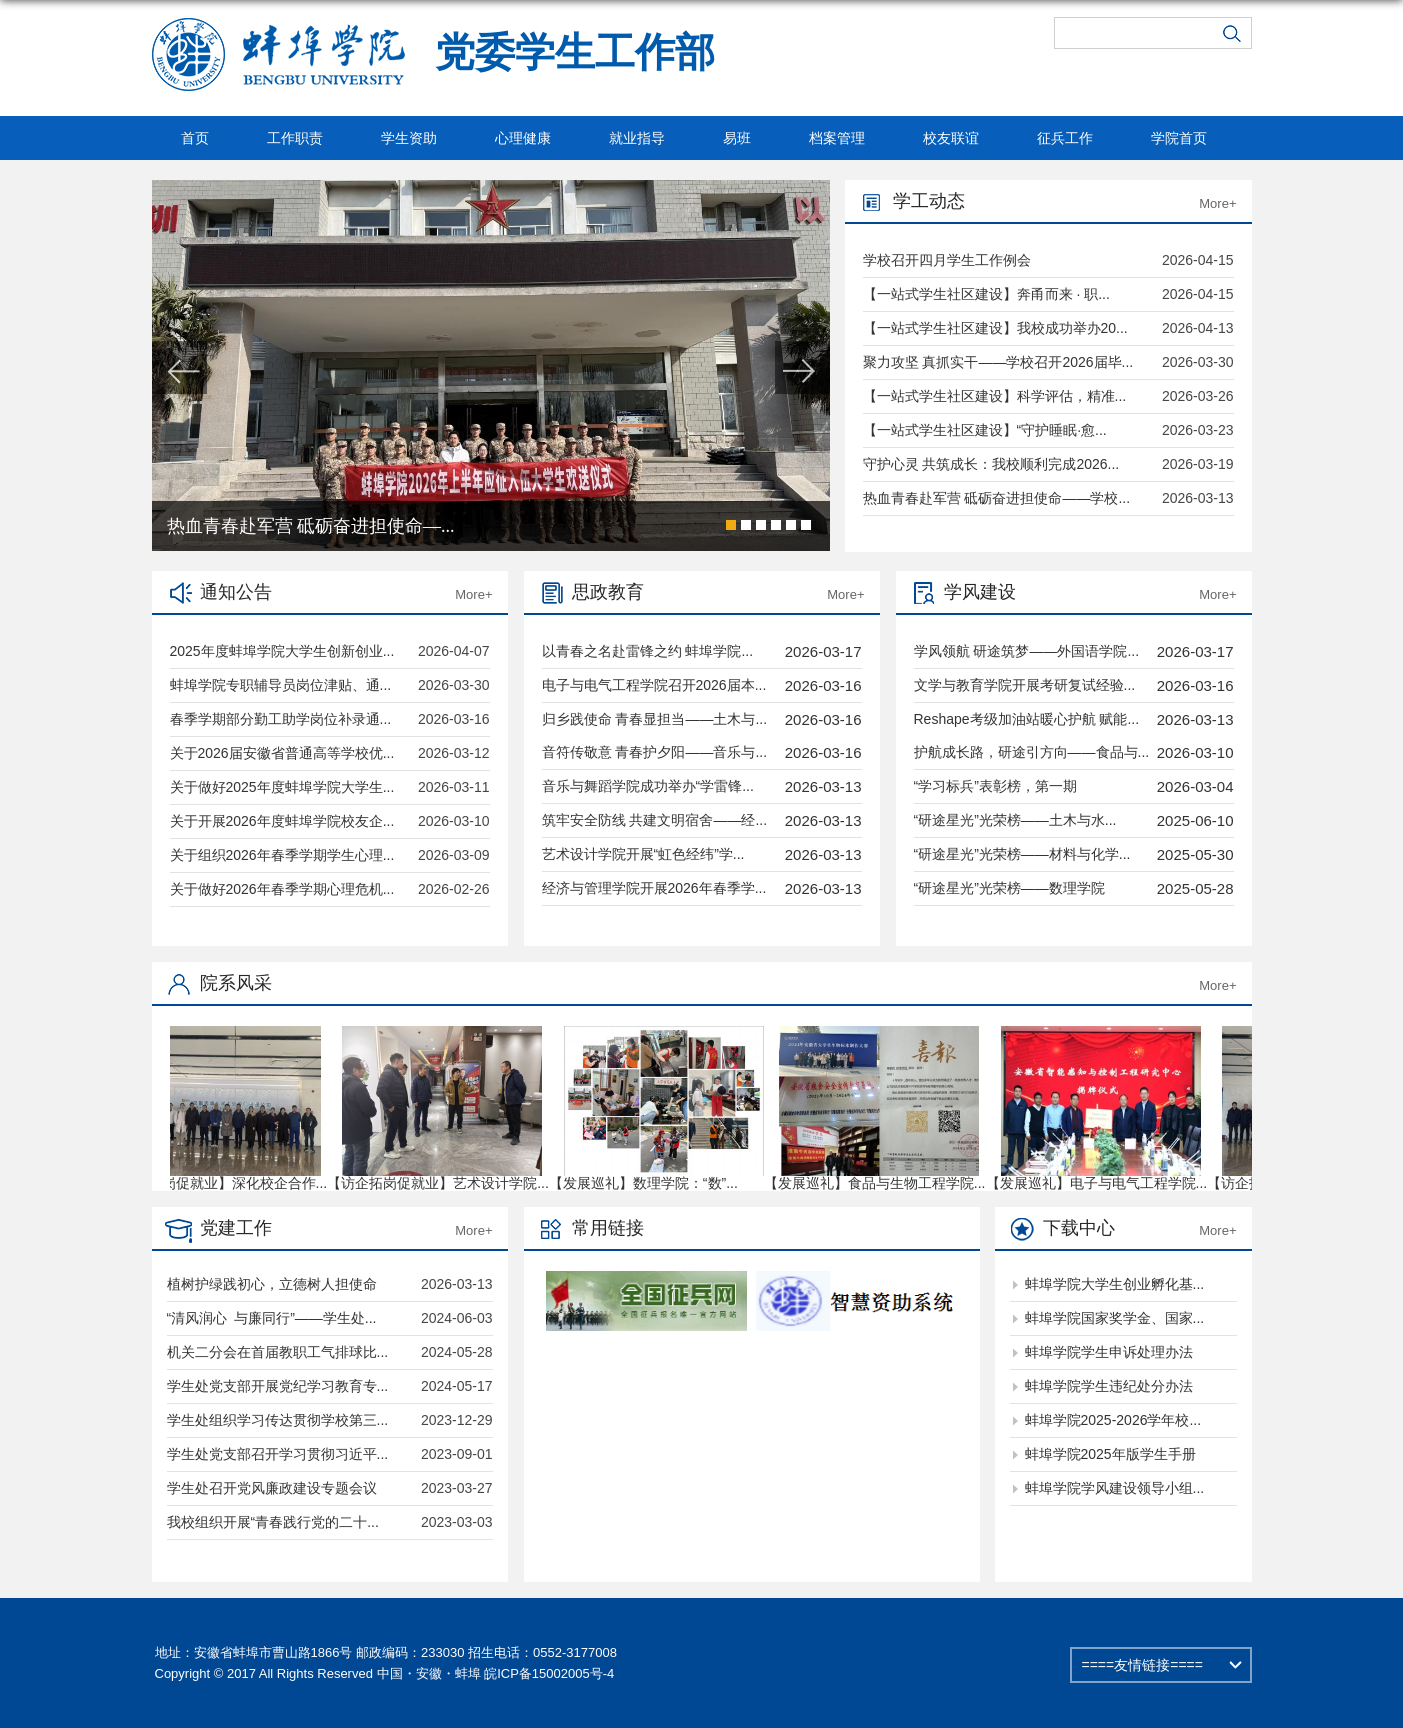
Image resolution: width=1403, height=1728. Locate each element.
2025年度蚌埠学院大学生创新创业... (282, 651)
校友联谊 (951, 138)
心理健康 (523, 138)
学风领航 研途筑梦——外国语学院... (1027, 651)
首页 (195, 138)
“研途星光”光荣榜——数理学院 (1009, 888)
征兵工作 (1065, 138)
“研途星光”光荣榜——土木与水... (1015, 820)
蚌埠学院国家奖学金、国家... (1115, 1318)
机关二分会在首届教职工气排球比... (278, 1352)
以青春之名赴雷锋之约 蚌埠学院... (648, 651)
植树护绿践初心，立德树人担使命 (272, 1284)
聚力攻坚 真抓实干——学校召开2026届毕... (998, 362)
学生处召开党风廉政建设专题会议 (272, 1488)
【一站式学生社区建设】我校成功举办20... (995, 328)
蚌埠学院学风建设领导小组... (1115, 1488)
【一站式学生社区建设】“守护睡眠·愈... (985, 430)
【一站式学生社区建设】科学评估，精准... (995, 396)
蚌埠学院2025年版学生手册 (1110, 1454)
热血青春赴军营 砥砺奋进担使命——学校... (997, 498)
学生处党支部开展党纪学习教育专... (278, 1386)
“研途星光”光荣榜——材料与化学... (1022, 854)
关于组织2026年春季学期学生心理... (282, 855)
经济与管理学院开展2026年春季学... (654, 888)
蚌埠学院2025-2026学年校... (1113, 1420)
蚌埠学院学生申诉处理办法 (1109, 1352)
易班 (737, 138)
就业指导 (637, 138)
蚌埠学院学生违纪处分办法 (1109, 1386)
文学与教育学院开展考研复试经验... (1025, 685)
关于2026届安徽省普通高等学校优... (282, 753)
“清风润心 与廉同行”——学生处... (272, 1318)
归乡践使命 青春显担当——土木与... (655, 719)
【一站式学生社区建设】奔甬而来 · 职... (986, 294)
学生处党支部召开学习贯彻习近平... (278, 1454)
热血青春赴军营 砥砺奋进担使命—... (311, 526)
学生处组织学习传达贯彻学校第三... (278, 1420)
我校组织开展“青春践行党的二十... (273, 1522)
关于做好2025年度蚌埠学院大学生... (282, 787)
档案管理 (837, 138)
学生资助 (409, 138)
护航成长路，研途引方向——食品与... (1032, 752)
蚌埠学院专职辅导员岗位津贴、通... (281, 685)
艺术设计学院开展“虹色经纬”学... (643, 854)
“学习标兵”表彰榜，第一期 (995, 786)
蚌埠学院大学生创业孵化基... (1115, 1284)
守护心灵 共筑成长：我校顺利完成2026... (991, 464)
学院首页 (1179, 138)
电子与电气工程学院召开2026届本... (654, 685)
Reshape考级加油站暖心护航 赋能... (1027, 719)
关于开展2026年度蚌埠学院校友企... (282, 821)
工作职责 (295, 138)
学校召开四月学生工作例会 (947, 260)
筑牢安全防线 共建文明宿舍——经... (655, 820)
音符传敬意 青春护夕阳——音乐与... (655, 752)
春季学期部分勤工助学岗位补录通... (281, 719)
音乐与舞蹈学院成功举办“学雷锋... (648, 786)
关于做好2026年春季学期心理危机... (282, 889)
